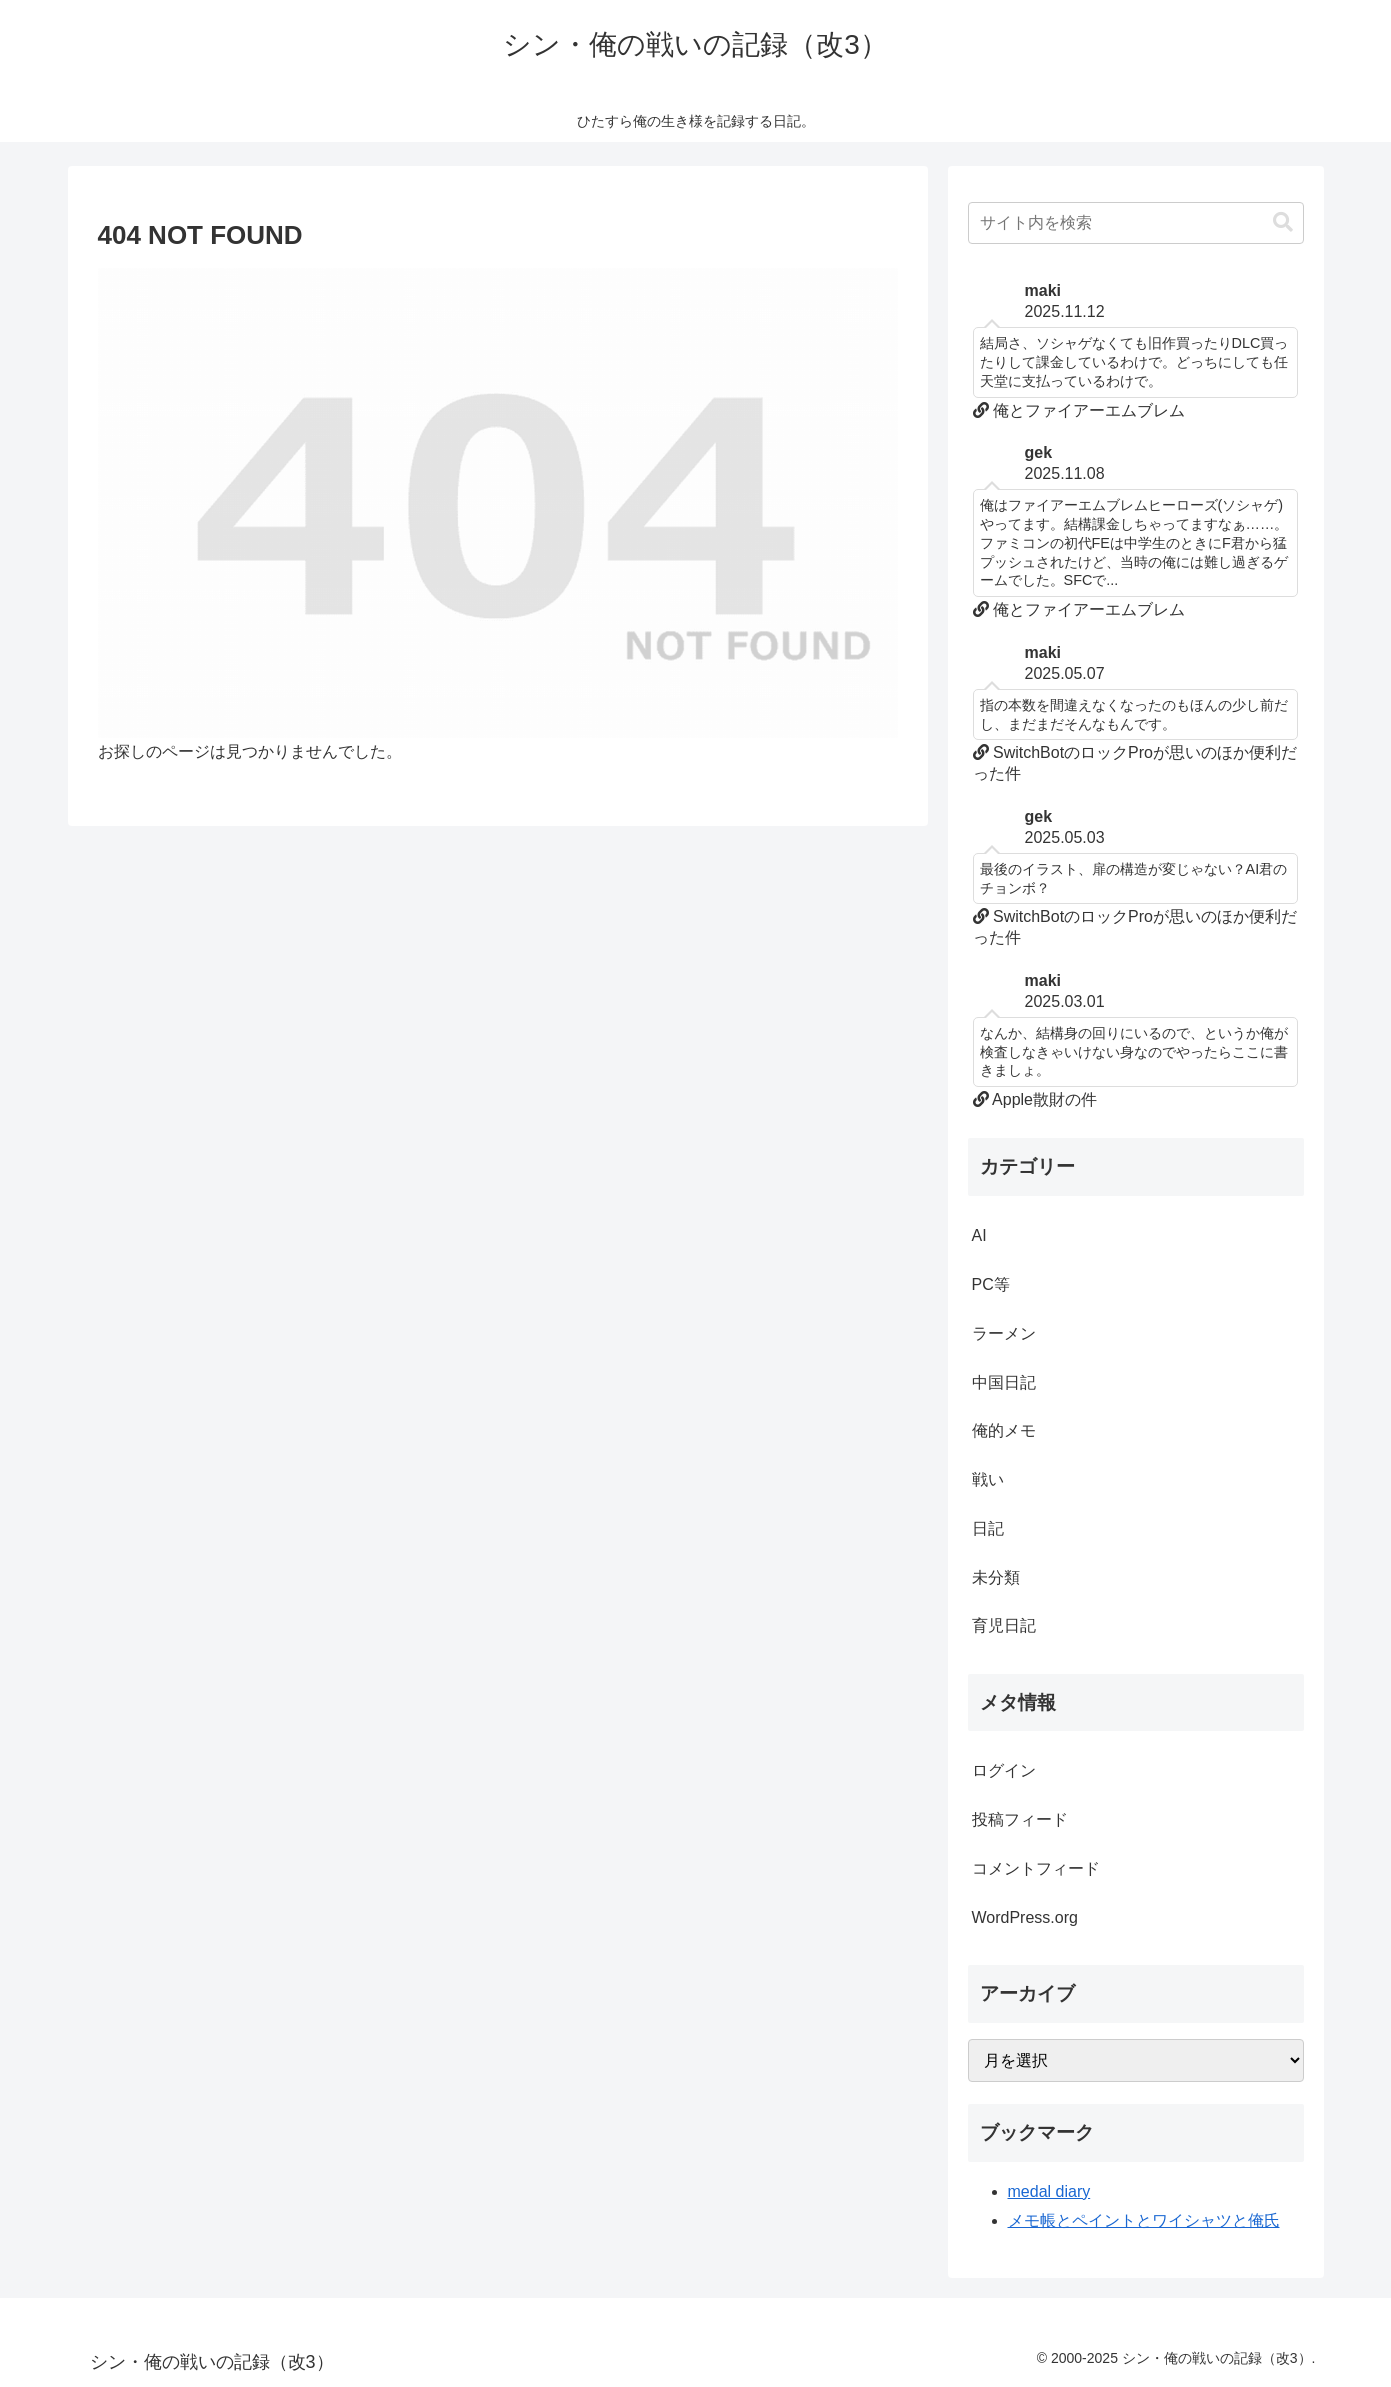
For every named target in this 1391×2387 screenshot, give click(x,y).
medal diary (1049, 2191)
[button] (1283, 222)
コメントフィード (1036, 1868)
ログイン (1004, 1770)
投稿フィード (1020, 1819)
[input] (1136, 223)
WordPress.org (1025, 1917)
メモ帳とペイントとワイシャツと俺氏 (1144, 2220)
